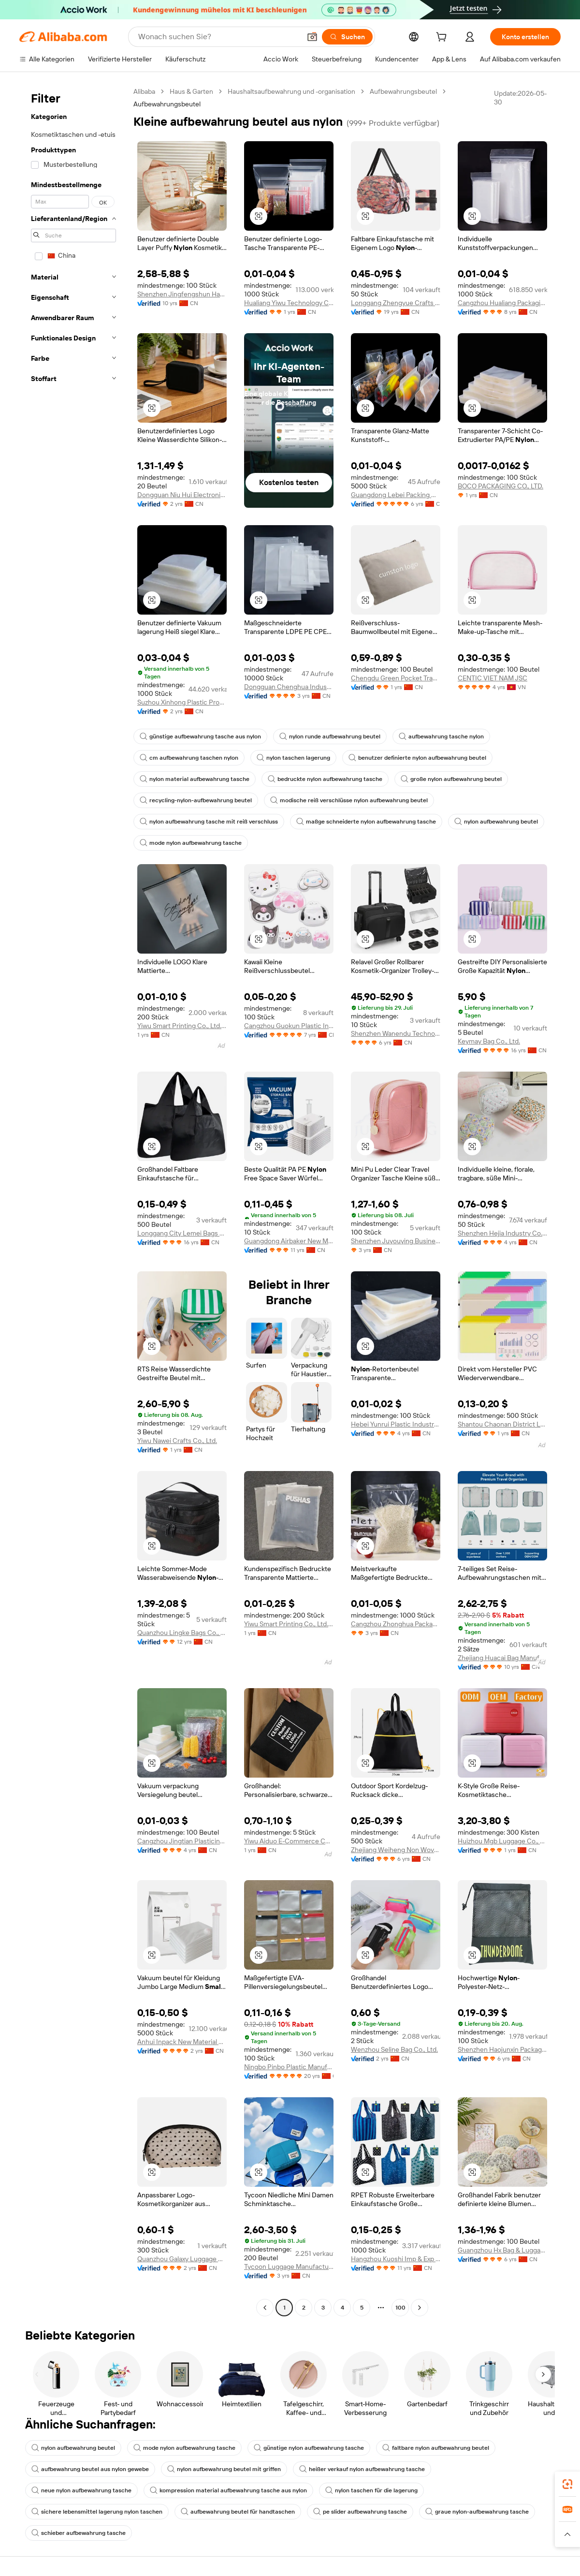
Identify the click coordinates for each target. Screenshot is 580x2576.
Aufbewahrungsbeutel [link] (167, 104)
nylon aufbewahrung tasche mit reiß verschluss (209, 821)
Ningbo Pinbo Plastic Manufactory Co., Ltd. (289, 2067)
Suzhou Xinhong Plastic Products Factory (182, 702)
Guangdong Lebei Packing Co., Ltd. (395, 495)
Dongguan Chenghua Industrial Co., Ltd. (289, 687)
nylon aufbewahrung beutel (496, 821)
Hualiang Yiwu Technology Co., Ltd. (289, 303)
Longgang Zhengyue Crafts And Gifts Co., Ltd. (395, 303)
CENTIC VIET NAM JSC (492, 678)
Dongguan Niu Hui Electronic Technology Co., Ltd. (182, 495)
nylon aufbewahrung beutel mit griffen (224, 2469)
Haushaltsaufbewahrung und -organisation (291, 91)
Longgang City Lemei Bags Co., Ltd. (182, 1233)
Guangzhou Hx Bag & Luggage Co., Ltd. (502, 2250)
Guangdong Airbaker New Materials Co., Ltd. (289, 1241)
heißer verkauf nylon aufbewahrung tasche (362, 2469)
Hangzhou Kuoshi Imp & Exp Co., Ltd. (395, 2259)
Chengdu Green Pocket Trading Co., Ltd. (395, 678)
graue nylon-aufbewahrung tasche (477, 2512)
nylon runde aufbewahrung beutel (329, 736)
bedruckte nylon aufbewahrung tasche (325, 779)
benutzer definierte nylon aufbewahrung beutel (417, 758)
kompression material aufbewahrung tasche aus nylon (228, 2490)
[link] (567, 2484)
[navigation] (73, 1200)
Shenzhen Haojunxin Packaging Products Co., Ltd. (502, 2049)
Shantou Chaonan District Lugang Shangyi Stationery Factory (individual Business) (502, 1424)
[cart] (443, 38)
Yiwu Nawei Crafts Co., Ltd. (177, 1440)
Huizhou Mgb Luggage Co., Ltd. (502, 1841)
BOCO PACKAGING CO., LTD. (500, 486)
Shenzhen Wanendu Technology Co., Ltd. (395, 1033)
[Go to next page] (419, 2307)
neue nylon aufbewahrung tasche (81, 2490)
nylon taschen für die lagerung (371, 2490)
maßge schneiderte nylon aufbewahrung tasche (366, 821)
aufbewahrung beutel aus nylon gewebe (90, 2469)
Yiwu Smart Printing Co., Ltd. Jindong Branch (182, 1026)
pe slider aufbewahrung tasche (360, 2512)
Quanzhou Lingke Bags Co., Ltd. (182, 1632)
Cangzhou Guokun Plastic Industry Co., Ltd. (289, 1026)
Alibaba (144, 91)
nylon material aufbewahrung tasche (194, 779)
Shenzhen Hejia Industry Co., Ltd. (502, 1233)
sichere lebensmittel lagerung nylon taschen (96, 2512)
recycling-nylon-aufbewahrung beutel (196, 800)
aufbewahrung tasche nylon (441, 736)
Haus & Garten (191, 91)
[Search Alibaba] (218, 36)
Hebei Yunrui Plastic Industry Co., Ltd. (395, 1424)
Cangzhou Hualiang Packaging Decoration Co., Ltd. (502, 303)
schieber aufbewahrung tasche (78, 2533)
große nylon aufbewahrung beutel (451, 779)
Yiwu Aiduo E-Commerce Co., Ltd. (289, 1841)
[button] (312, 37)
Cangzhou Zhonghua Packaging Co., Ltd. (395, 1624)
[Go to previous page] (265, 2307)
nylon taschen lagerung (293, 758)
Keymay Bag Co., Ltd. (489, 1041)
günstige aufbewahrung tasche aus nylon (200, 736)
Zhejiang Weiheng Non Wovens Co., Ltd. (395, 1850)
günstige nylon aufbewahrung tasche (309, 2448)
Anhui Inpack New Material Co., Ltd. (182, 2042)
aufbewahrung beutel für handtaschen (238, 2512)
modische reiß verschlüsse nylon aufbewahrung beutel (349, 800)
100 (400, 2307)
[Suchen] (347, 36)
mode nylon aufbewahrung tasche (191, 843)
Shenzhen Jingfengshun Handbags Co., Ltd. (182, 294)
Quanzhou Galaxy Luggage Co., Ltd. (182, 2259)
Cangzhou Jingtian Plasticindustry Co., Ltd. (182, 1841)
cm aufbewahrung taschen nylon (189, 758)
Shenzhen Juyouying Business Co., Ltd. (395, 1241)
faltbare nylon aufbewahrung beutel (435, 2448)
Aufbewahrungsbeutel (403, 91)
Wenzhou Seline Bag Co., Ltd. (394, 2049)
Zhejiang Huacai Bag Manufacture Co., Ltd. (502, 1658)
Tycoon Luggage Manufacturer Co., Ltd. (289, 2266)
